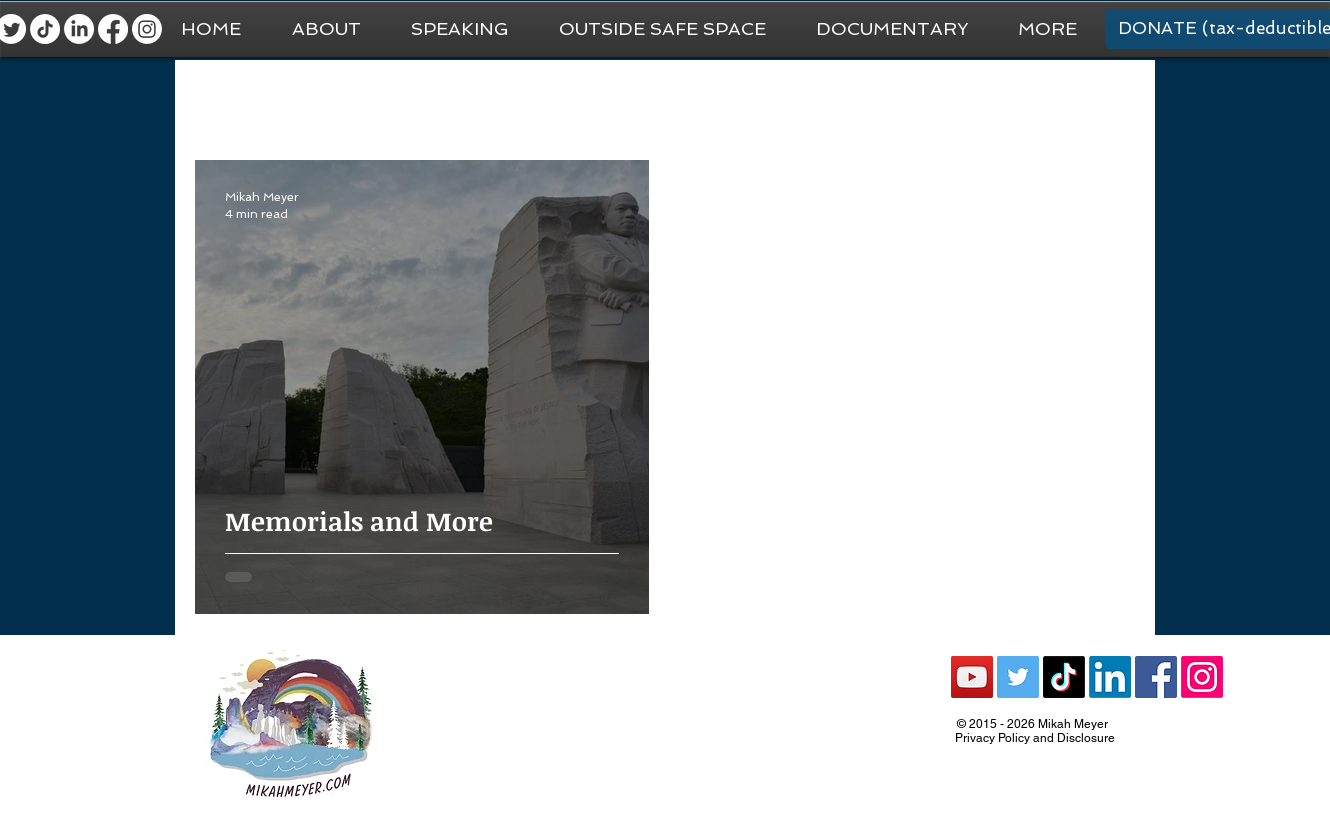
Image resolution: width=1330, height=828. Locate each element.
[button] (1047, 29)
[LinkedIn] (79, 29)
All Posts (223, 100)
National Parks (753, 100)
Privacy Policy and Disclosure (1035, 738)
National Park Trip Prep (500, 100)
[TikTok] (45, 29)
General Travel (339, 100)
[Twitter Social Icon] (1018, 677)
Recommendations (903, 100)
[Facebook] (113, 29)
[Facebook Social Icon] (1156, 677)
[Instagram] (147, 29)
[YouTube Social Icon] (972, 677)
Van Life (640, 100)
